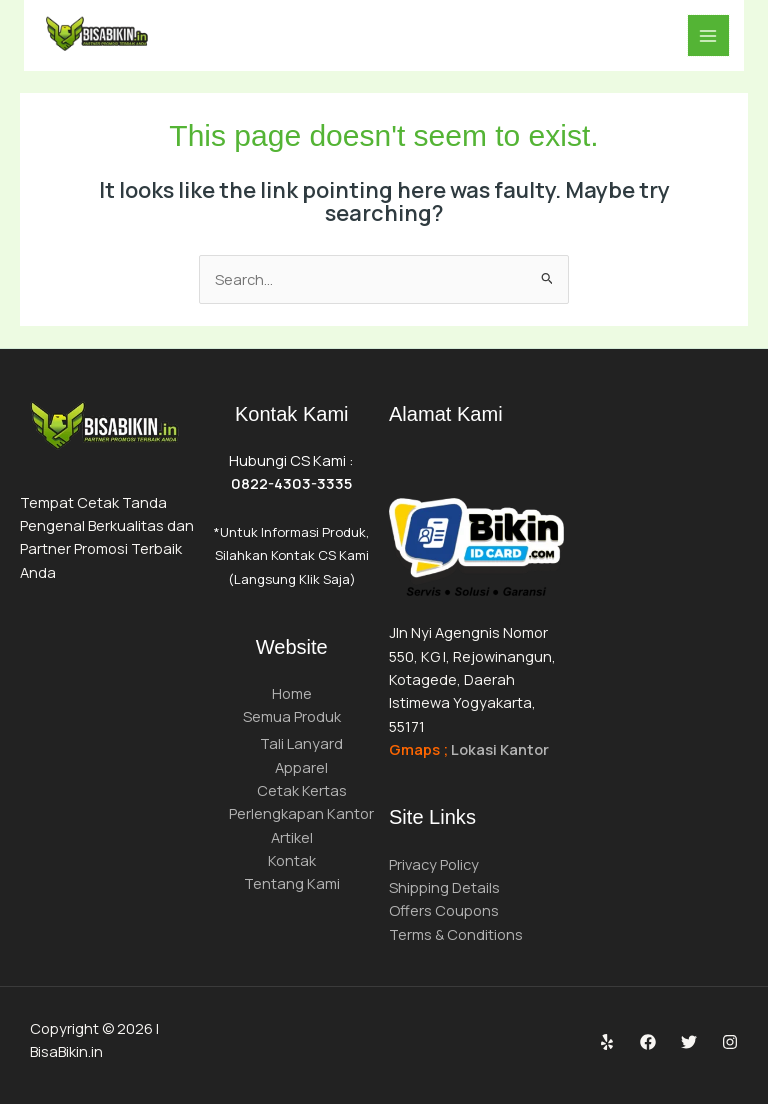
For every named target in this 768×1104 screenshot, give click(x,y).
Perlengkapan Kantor (301, 813)
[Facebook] (648, 1042)
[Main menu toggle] (709, 36)
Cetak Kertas (302, 790)
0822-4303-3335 (291, 483)
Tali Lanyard (301, 743)
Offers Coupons (444, 910)
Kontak (292, 860)
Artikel (292, 837)
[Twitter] (689, 1042)
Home (292, 693)
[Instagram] (730, 1042)
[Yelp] (607, 1042)
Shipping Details (444, 887)
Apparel (301, 767)
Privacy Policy (434, 864)
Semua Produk (292, 716)
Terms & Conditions (456, 934)
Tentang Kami (292, 883)
